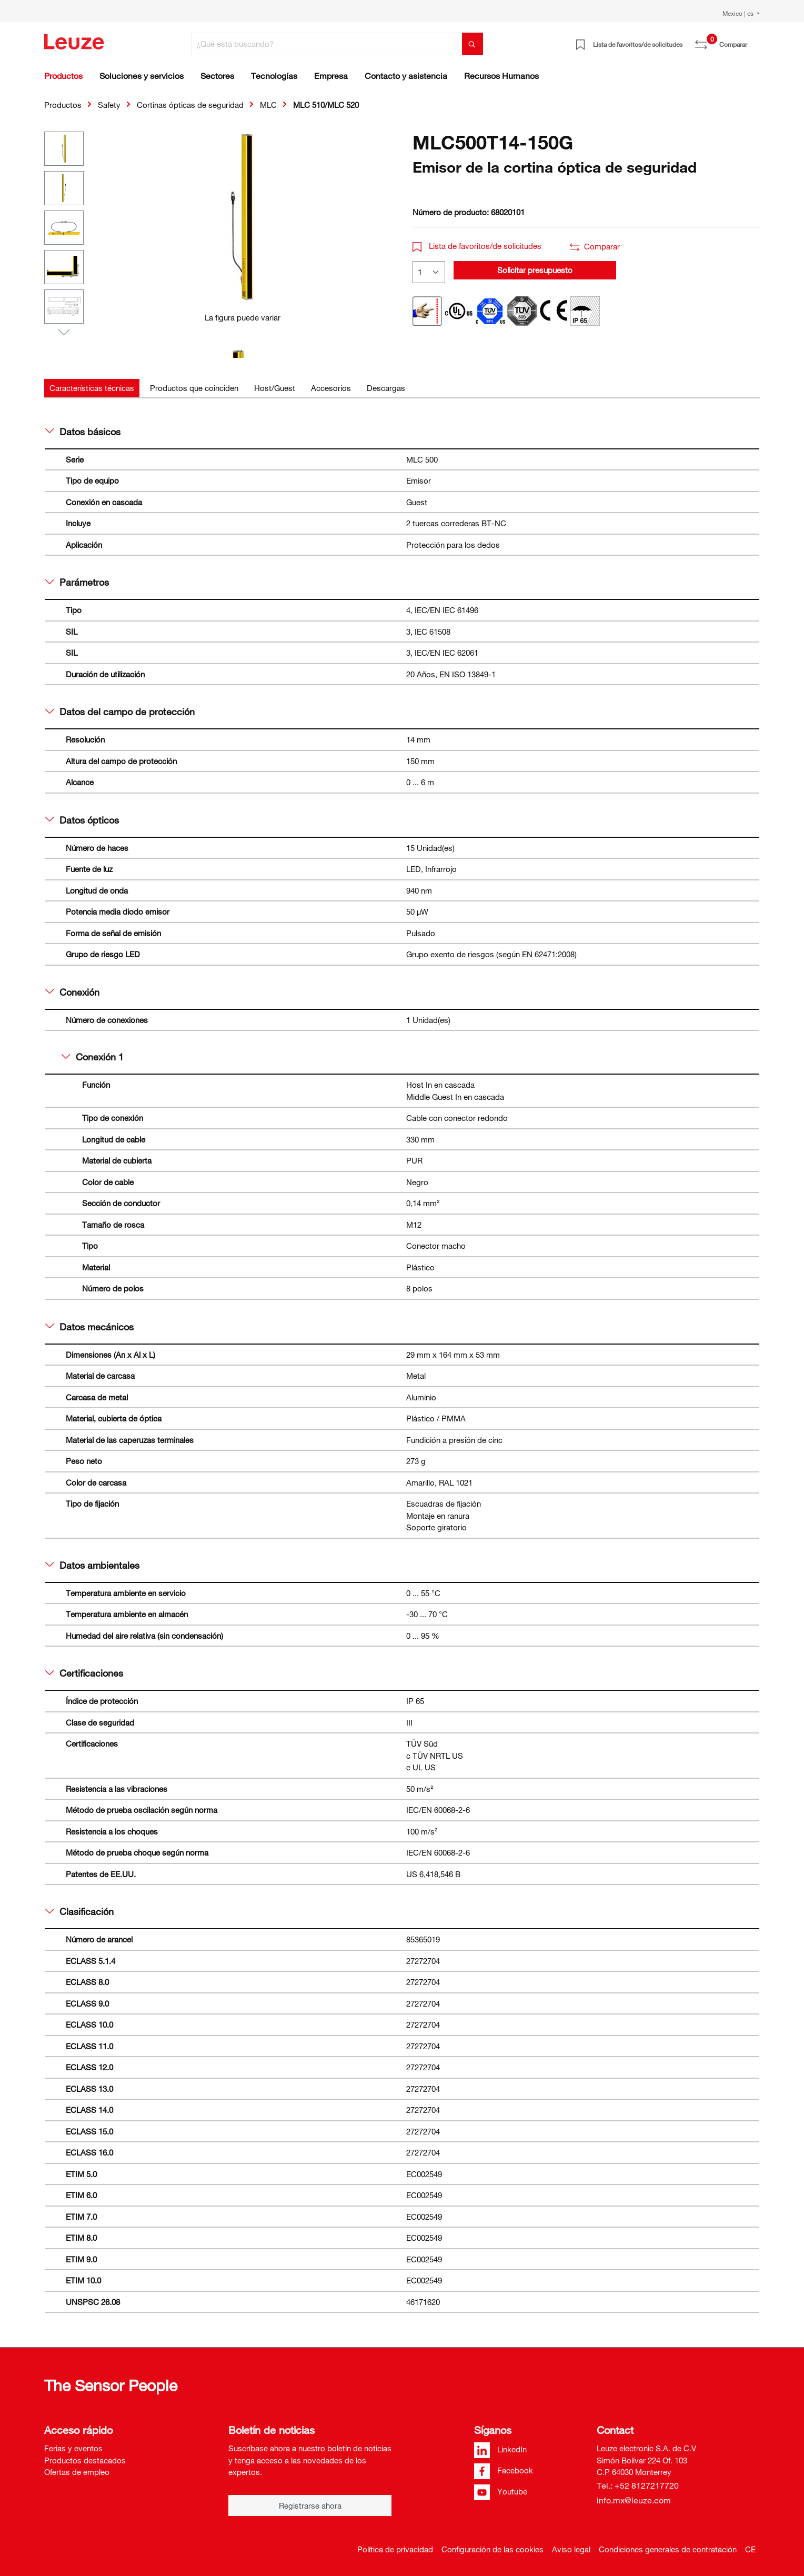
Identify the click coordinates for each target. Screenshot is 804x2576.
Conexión (72, 992)
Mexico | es (738, 13)
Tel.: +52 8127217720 (638, 2485)
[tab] (91, 388)
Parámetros (77, 582)
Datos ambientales (92, 1565)
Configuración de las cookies (492, 2549)
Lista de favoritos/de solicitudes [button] (477, 245)
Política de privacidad (395, 2549)
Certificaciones (84, 1673)
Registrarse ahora (310, 2505)
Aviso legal (571, 2549)
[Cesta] (753, 40)
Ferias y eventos (73, 2448)
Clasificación (79, 1911)
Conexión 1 (93, 1057)
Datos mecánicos (89, 1326)
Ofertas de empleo (76, 2472)
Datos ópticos (82, 820)
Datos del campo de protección (120, 711)
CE (750, 2549)
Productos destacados (85, 2460)
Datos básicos (82, 431)
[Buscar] (472, 44)
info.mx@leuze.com (634, 2500)
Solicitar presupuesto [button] (534, 270)
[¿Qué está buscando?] (327, 44)
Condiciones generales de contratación (668, 2549)
